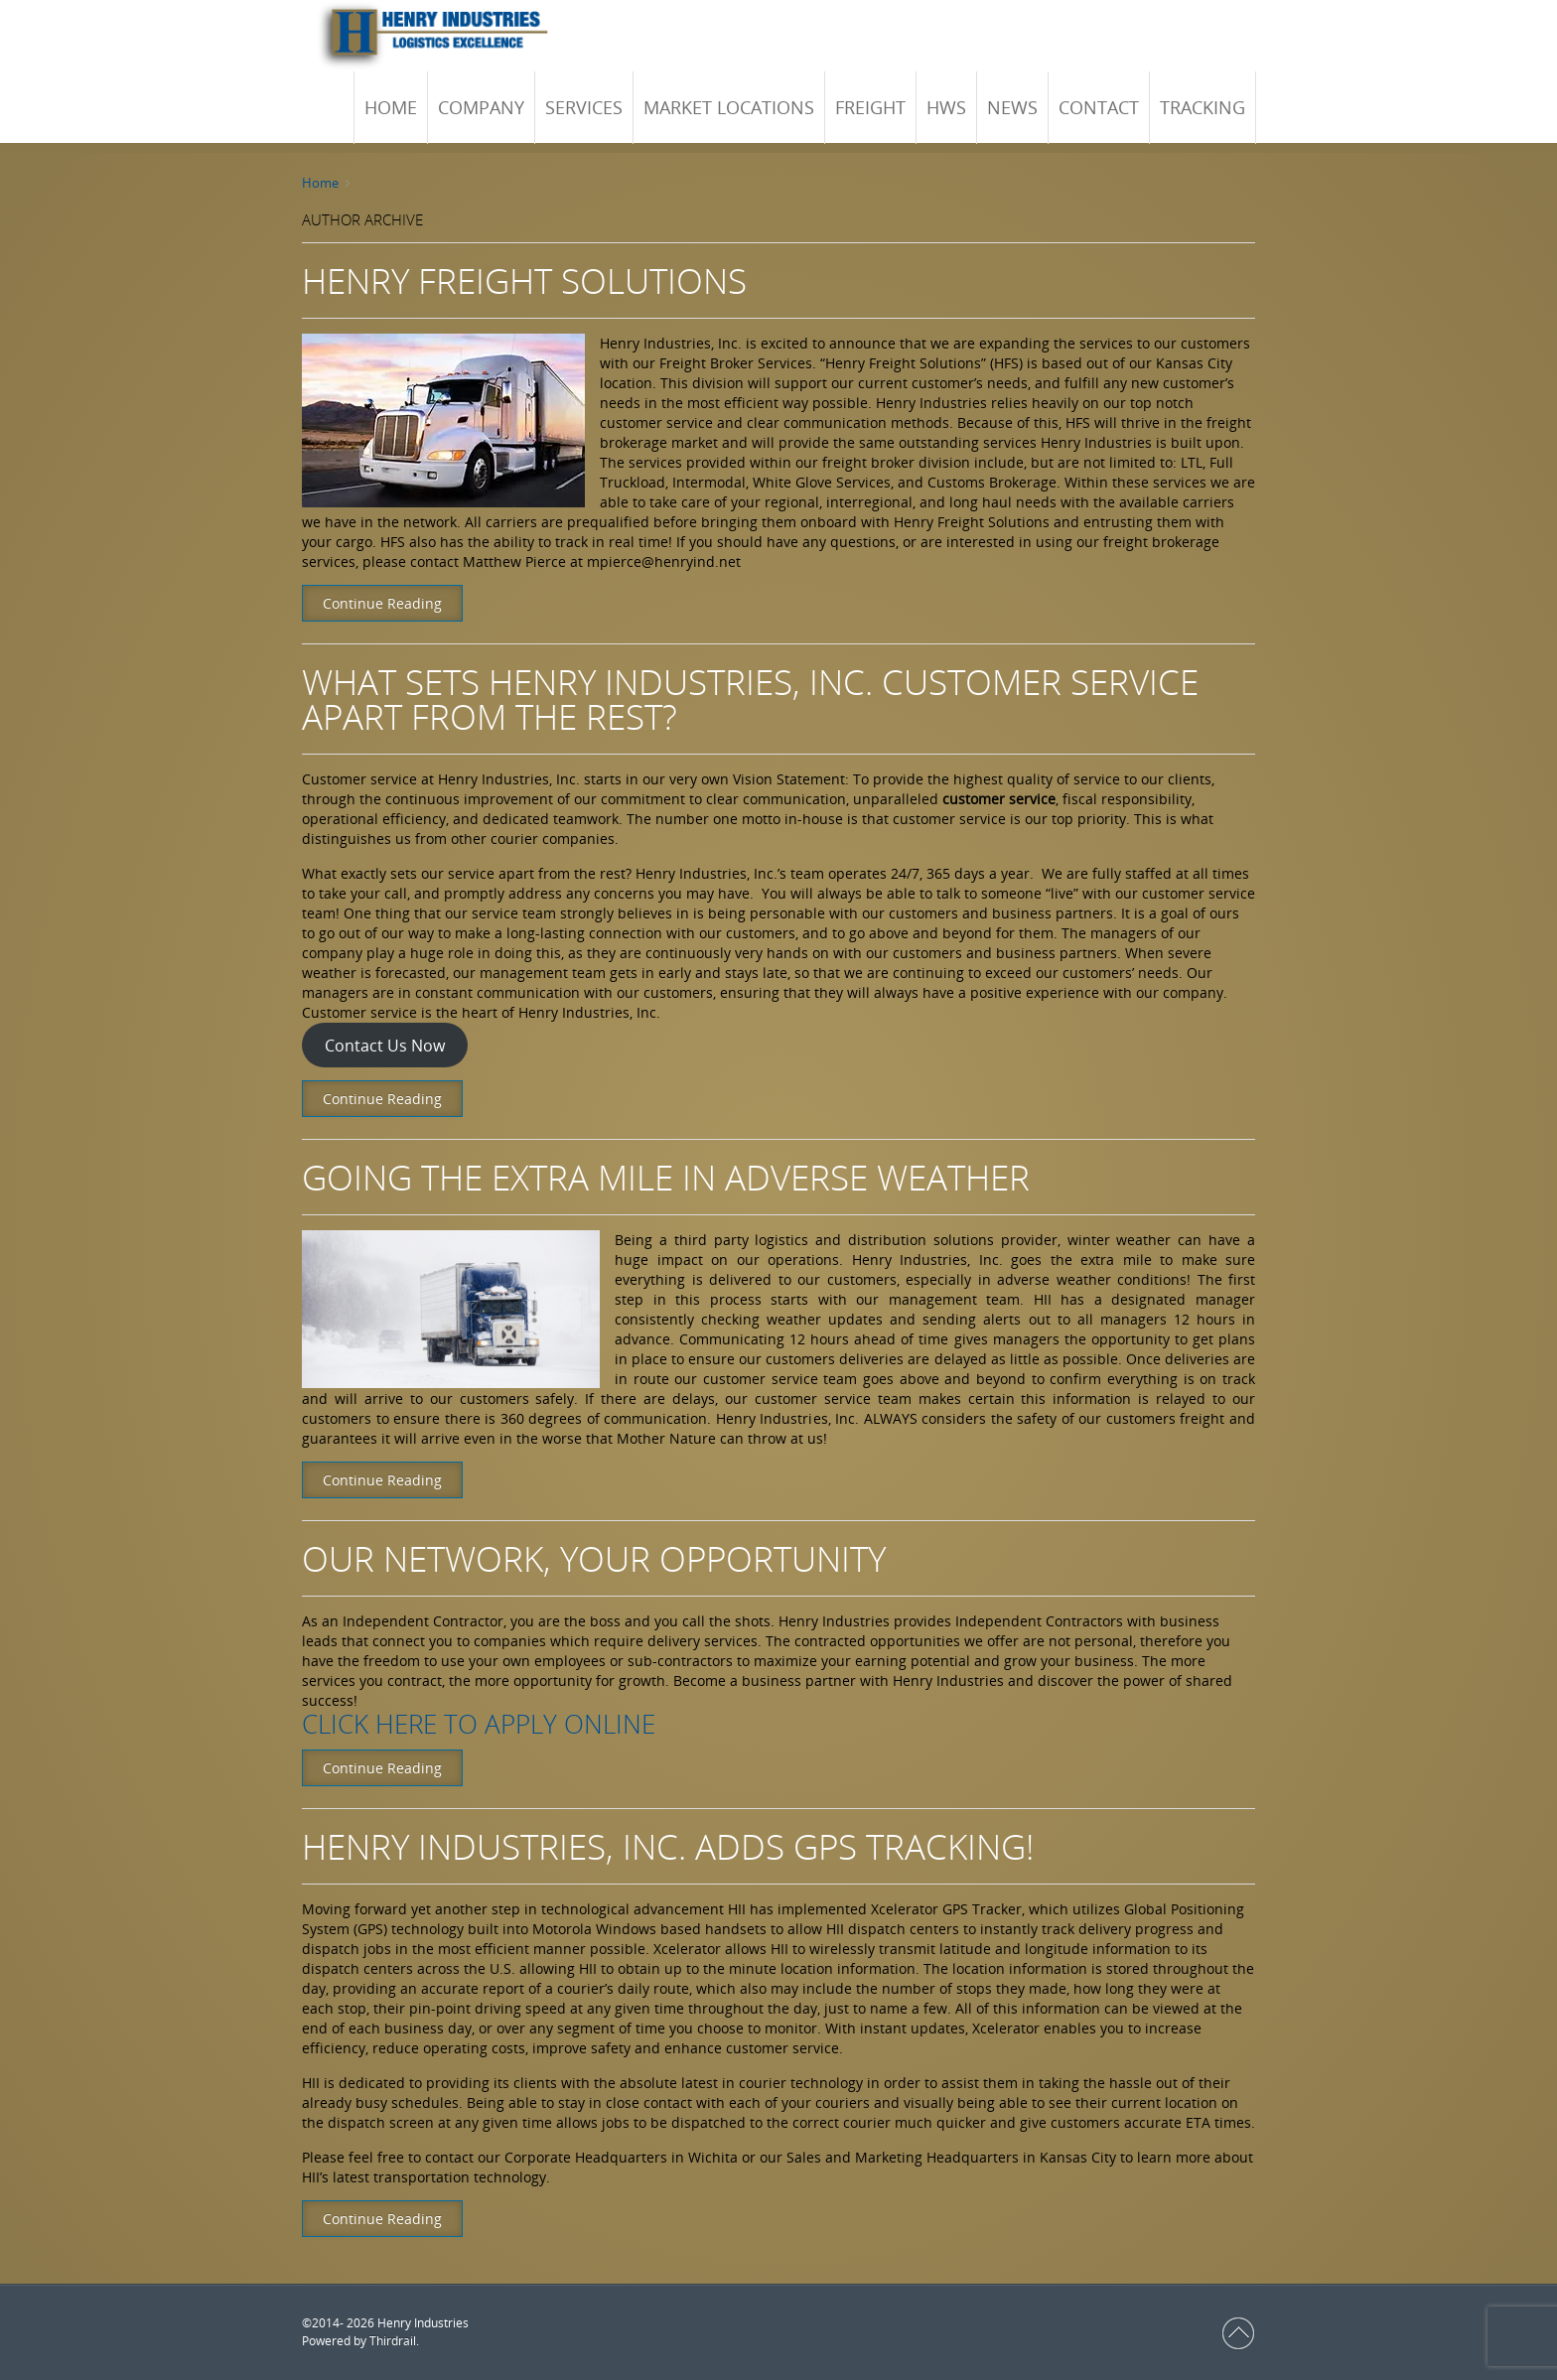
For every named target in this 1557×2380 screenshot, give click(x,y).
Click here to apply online (478, 1724)
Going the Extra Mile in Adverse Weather (666, 1177)
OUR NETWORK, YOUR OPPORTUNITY (594, 1558)
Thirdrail (392, 2340)
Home (320, 183)
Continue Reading (382, 603)
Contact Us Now (385, 1045)
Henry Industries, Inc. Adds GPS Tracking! (668, 1846)
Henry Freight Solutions (524, 280)
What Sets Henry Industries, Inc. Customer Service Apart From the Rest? (750, 699)
